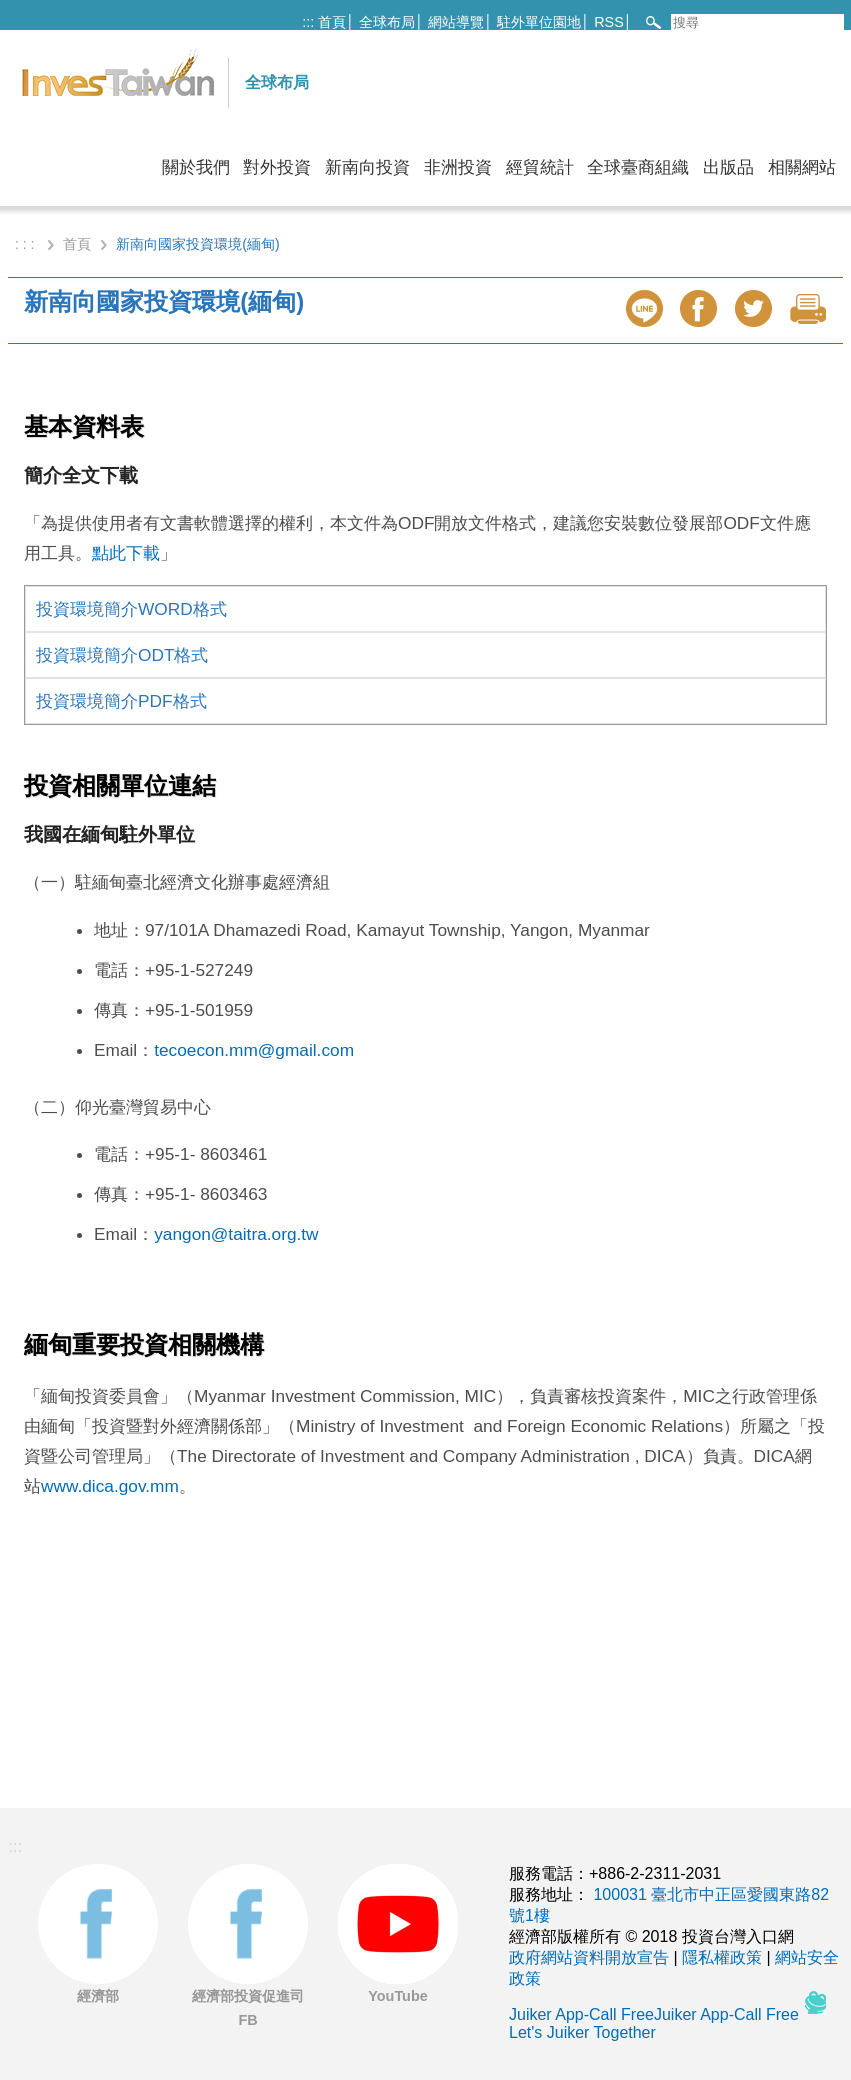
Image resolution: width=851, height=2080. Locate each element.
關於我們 (196, 167)
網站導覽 (456, 22)
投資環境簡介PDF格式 (121, 701)
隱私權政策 (722, 1957)
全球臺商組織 (638, 167)
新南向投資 (367, 167)
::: (308, 22)
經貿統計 (540, 167)
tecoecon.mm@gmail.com (254, 1050)
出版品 (728, 167)
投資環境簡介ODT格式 (122, 655)
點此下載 (126, 553)
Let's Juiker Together (582, 2032)
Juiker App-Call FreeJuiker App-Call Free (656, 2014)
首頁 (332, 22)
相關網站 (802, 167)
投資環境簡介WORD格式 (131, 609)
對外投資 (277, 167)
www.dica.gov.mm (110, 1486)
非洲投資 (458, 167)
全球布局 (387, 22)
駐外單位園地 (539, 22)
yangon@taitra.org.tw (236, 1234)
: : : (26, 244)
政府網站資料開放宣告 (589, 1957)
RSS (609, 22)
